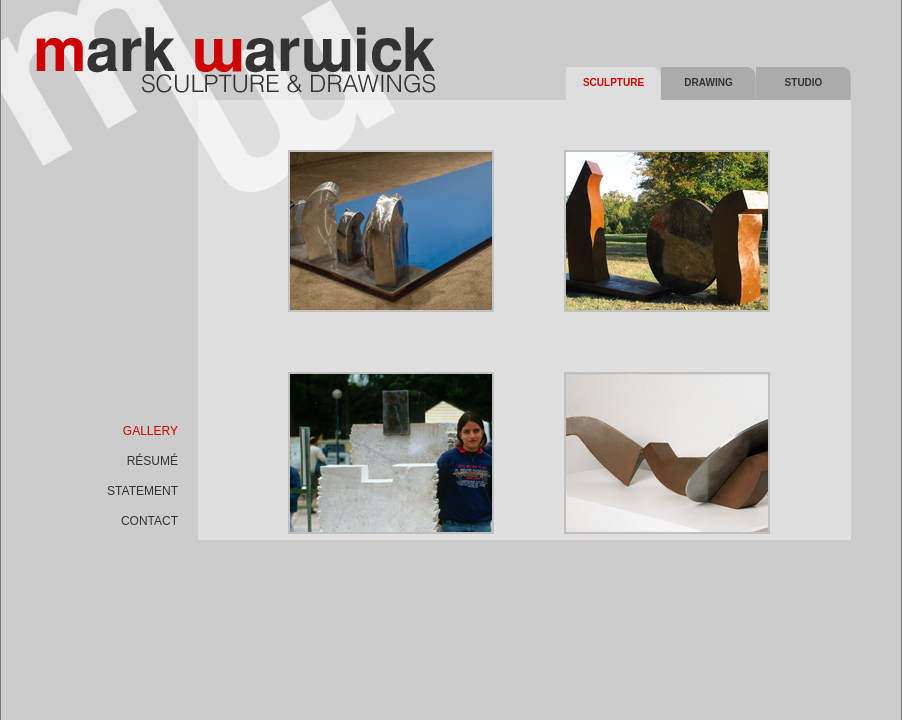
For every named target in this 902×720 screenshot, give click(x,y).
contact (149, 521)
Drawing (708, 82)
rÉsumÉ (152, 461)
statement (142, 491)
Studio (804, 82)
